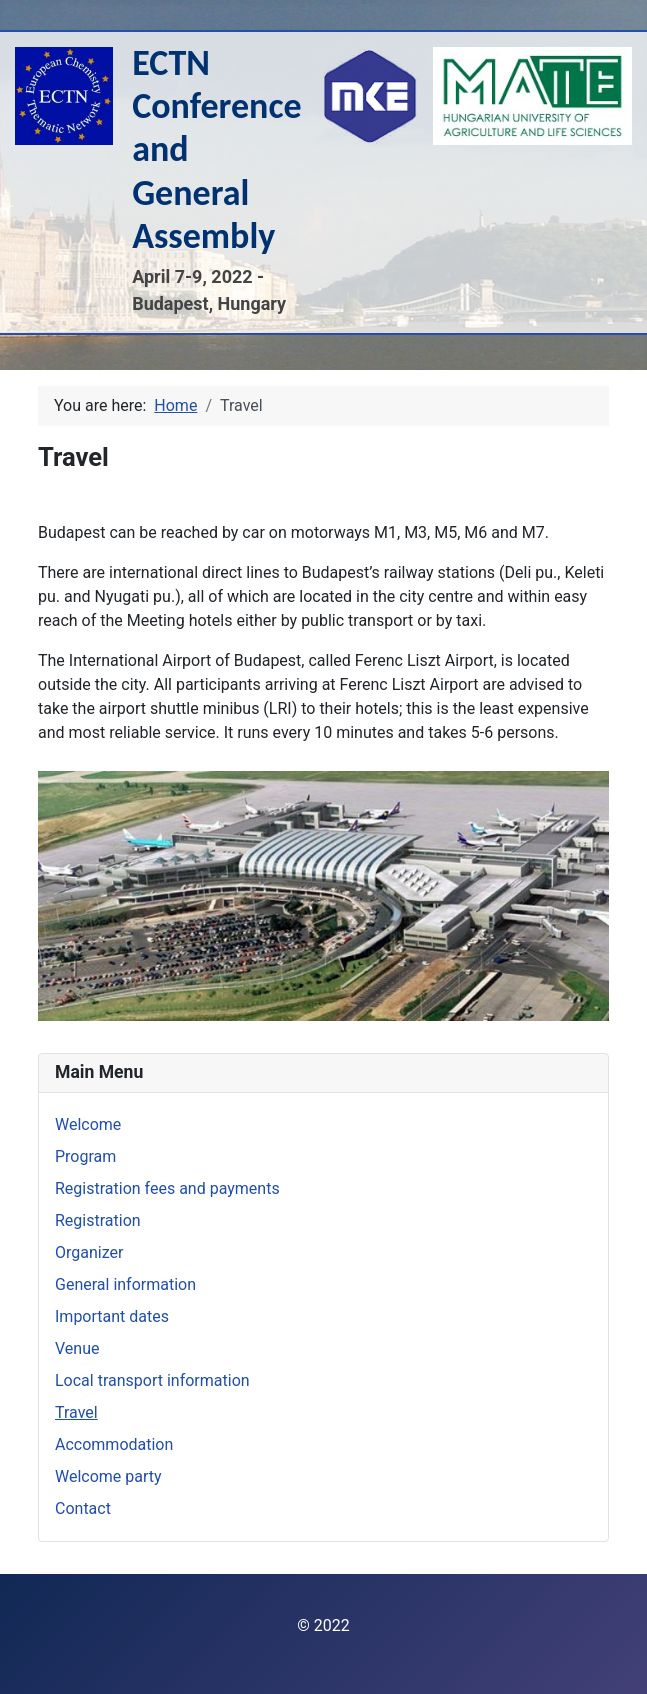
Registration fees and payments (167, 1188)
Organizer (89, 1252)
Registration (98, 1220)
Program (85, 1156)
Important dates (112, 1316)
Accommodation (114, 1444)
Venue (77, 1348)
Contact (83, 1508)
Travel (76, 1412)
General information (125, 1284)
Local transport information (152, 1380)
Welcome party (108, 1476)
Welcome (88, 1124)
